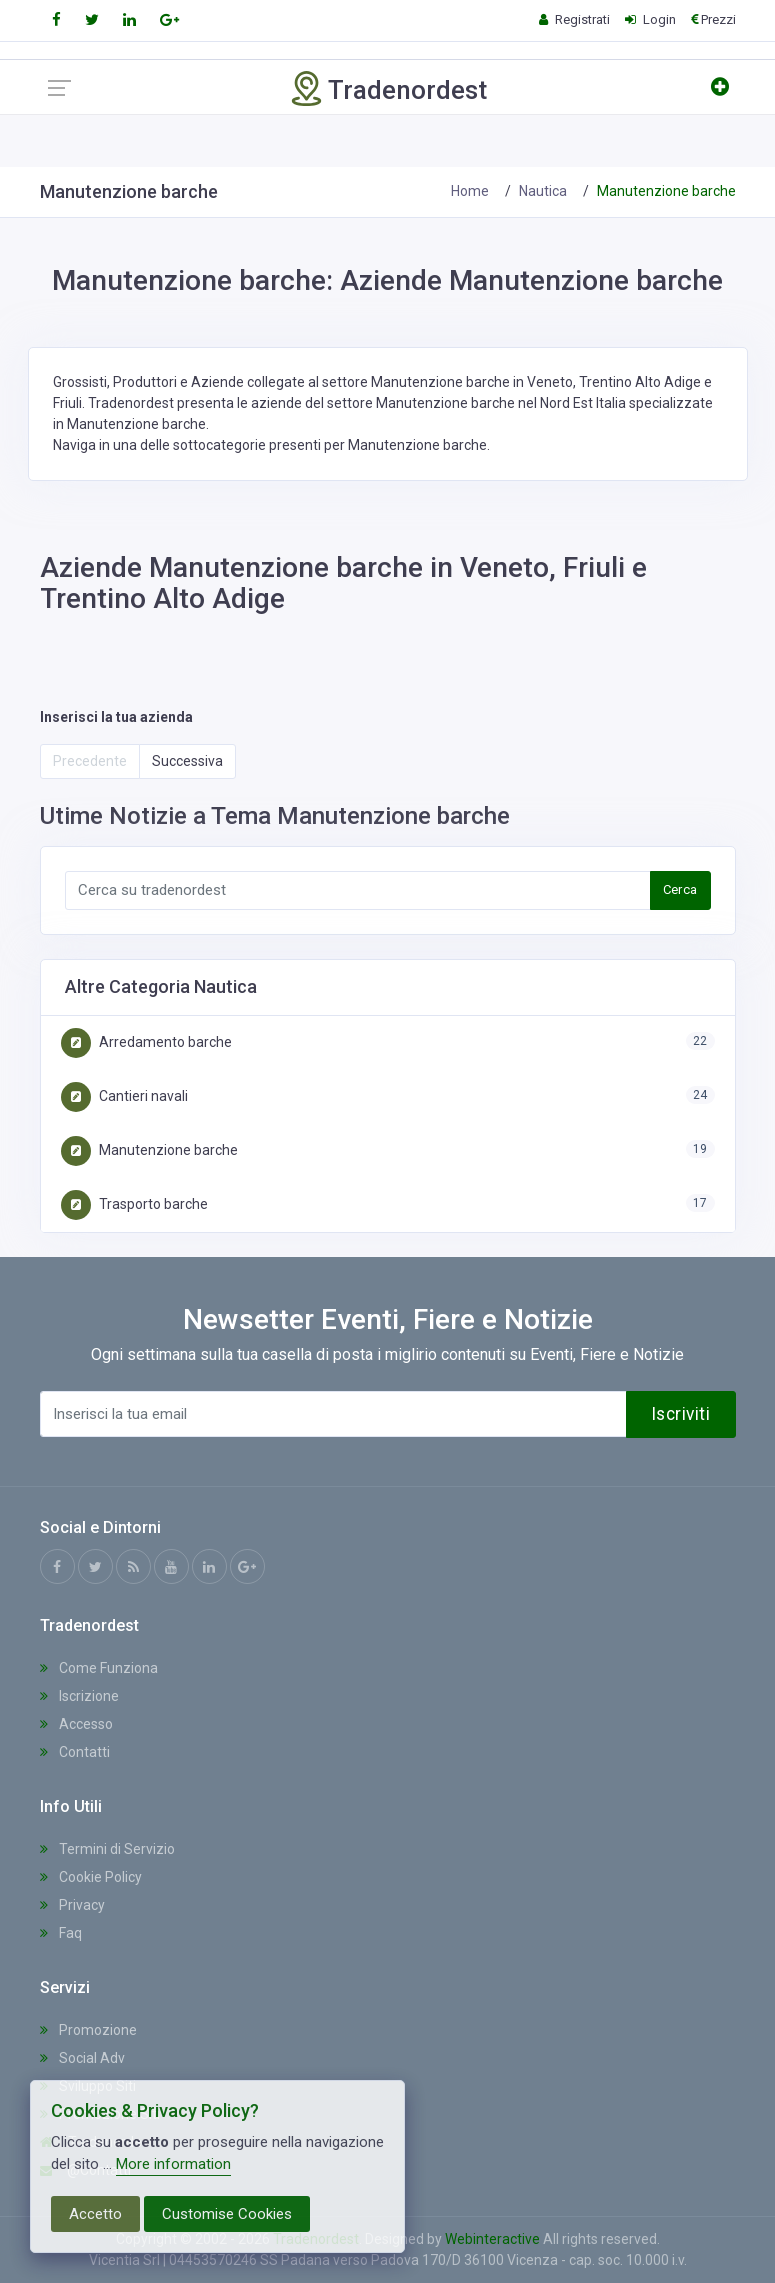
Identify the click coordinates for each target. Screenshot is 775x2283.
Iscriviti (681, 1414)
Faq (61, 1933)
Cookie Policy (91, 1877)
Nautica (543, 191)
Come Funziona (99, 1668)
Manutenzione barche (149, 1150)
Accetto (95, 2214)
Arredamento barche (146, 1042)
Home (470, 191)
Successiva (187, 761)
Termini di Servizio (107, 1849)
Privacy (72, 1905)
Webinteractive (494, 2239)
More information (173, 2164)
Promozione (88, 2030)
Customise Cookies (227, 2214)
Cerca (680, 889)
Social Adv (82, 2058)
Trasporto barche (134, 1204)
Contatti (75, 1752)
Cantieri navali (124, 1096)
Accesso (76, 1724)
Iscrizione (79, 1696)
